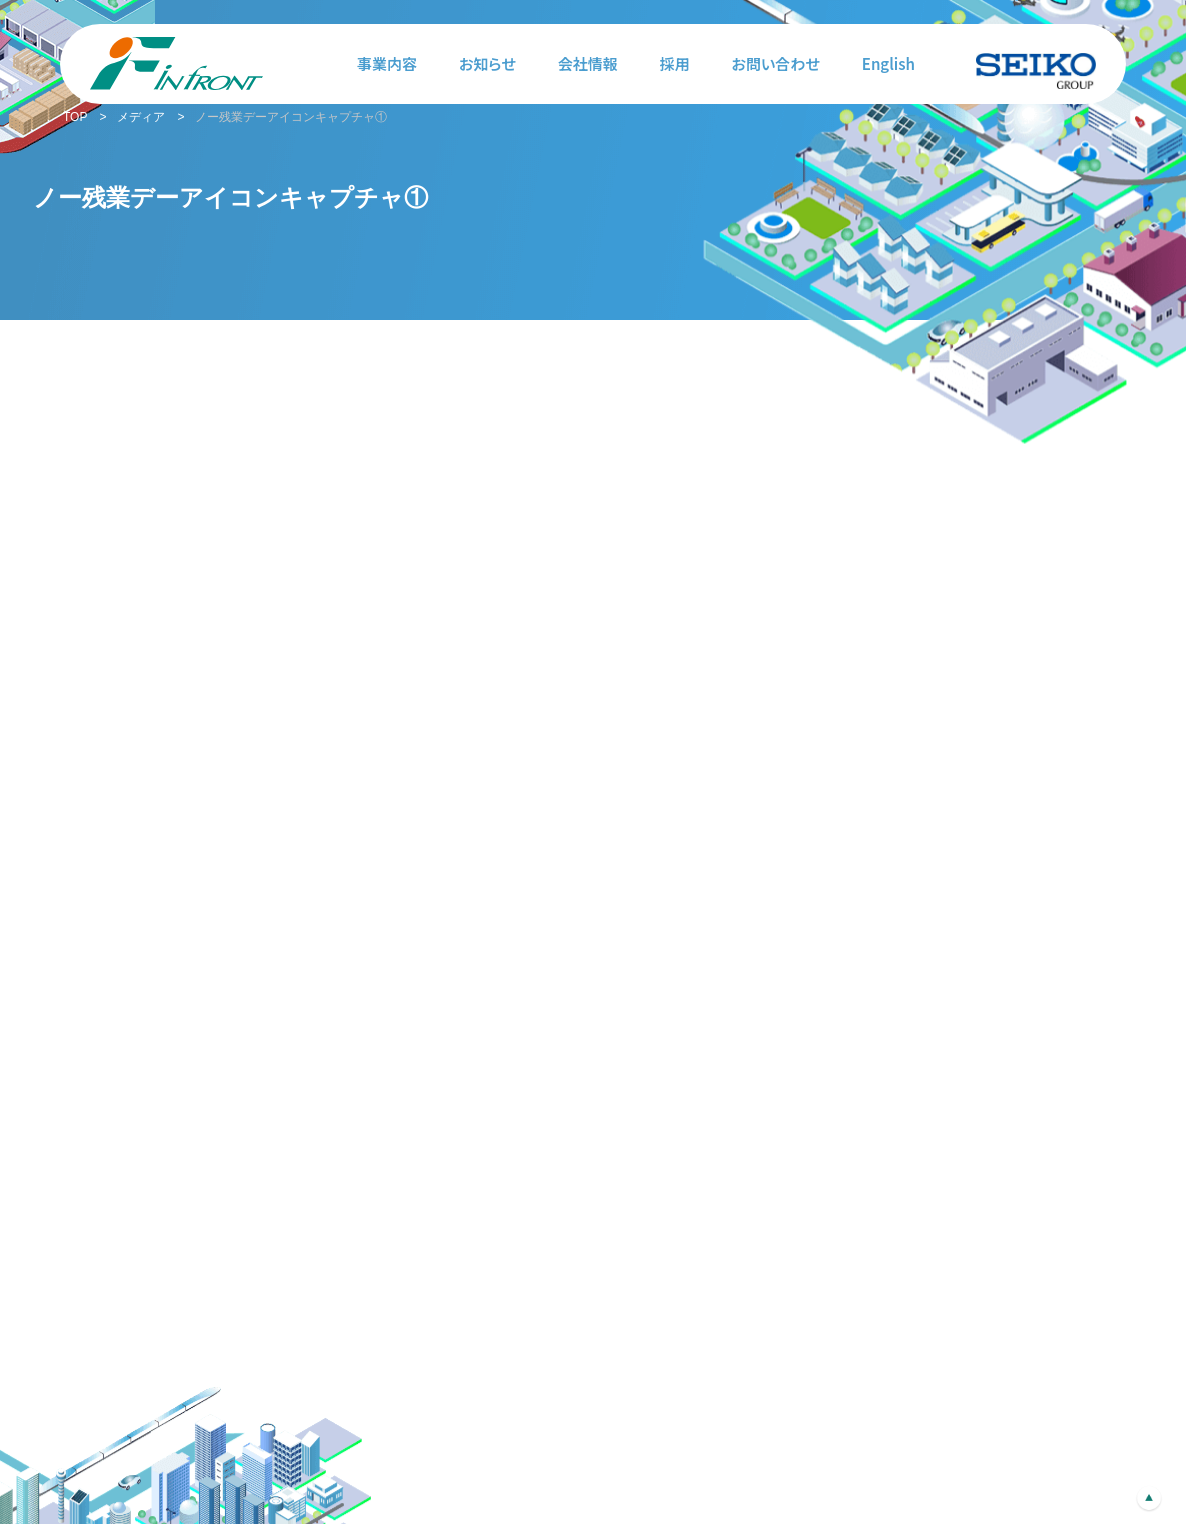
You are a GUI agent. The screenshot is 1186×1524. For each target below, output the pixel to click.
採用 (675, 63)
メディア (141, 117)
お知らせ (487, 63)
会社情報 (588, 63)
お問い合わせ (776, 63)
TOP (75, 117)
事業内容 (387, 63)
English (888, 63)
